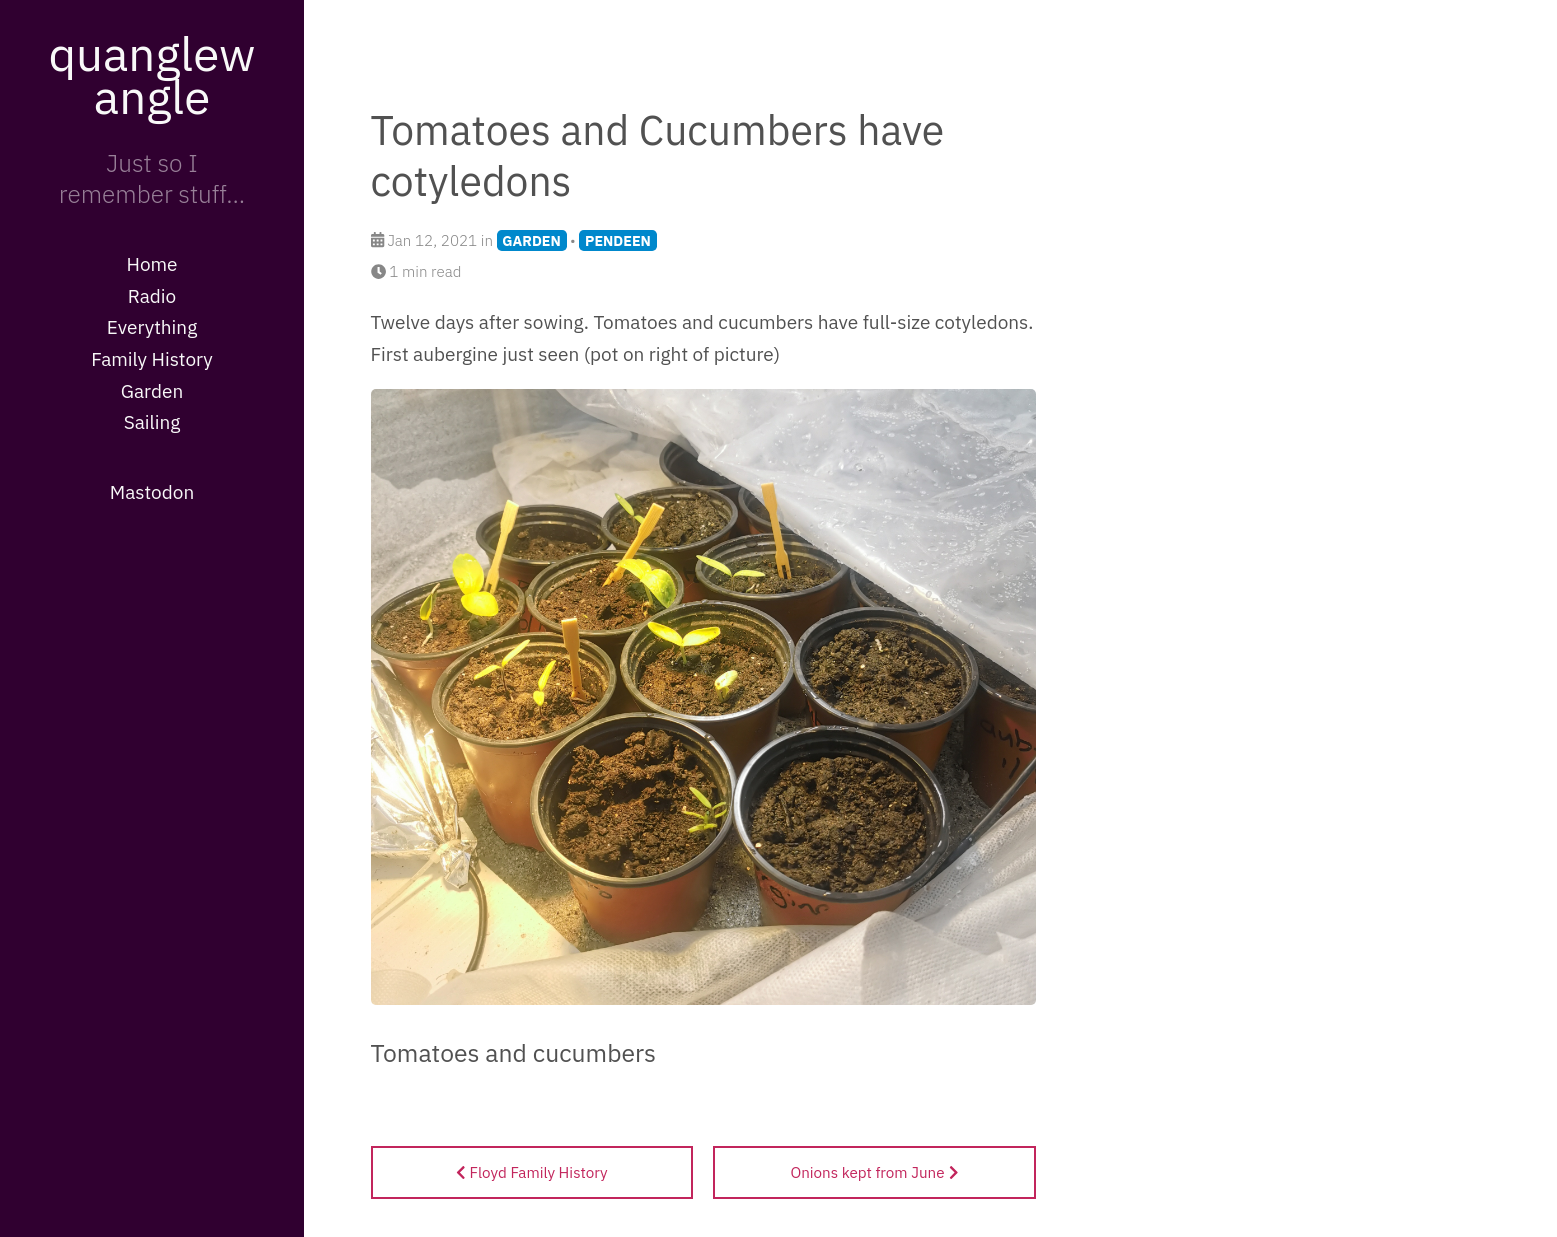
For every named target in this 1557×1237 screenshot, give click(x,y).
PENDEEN (618, 240)
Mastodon (152, 492)
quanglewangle (151, 74)
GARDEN (531, 240)
